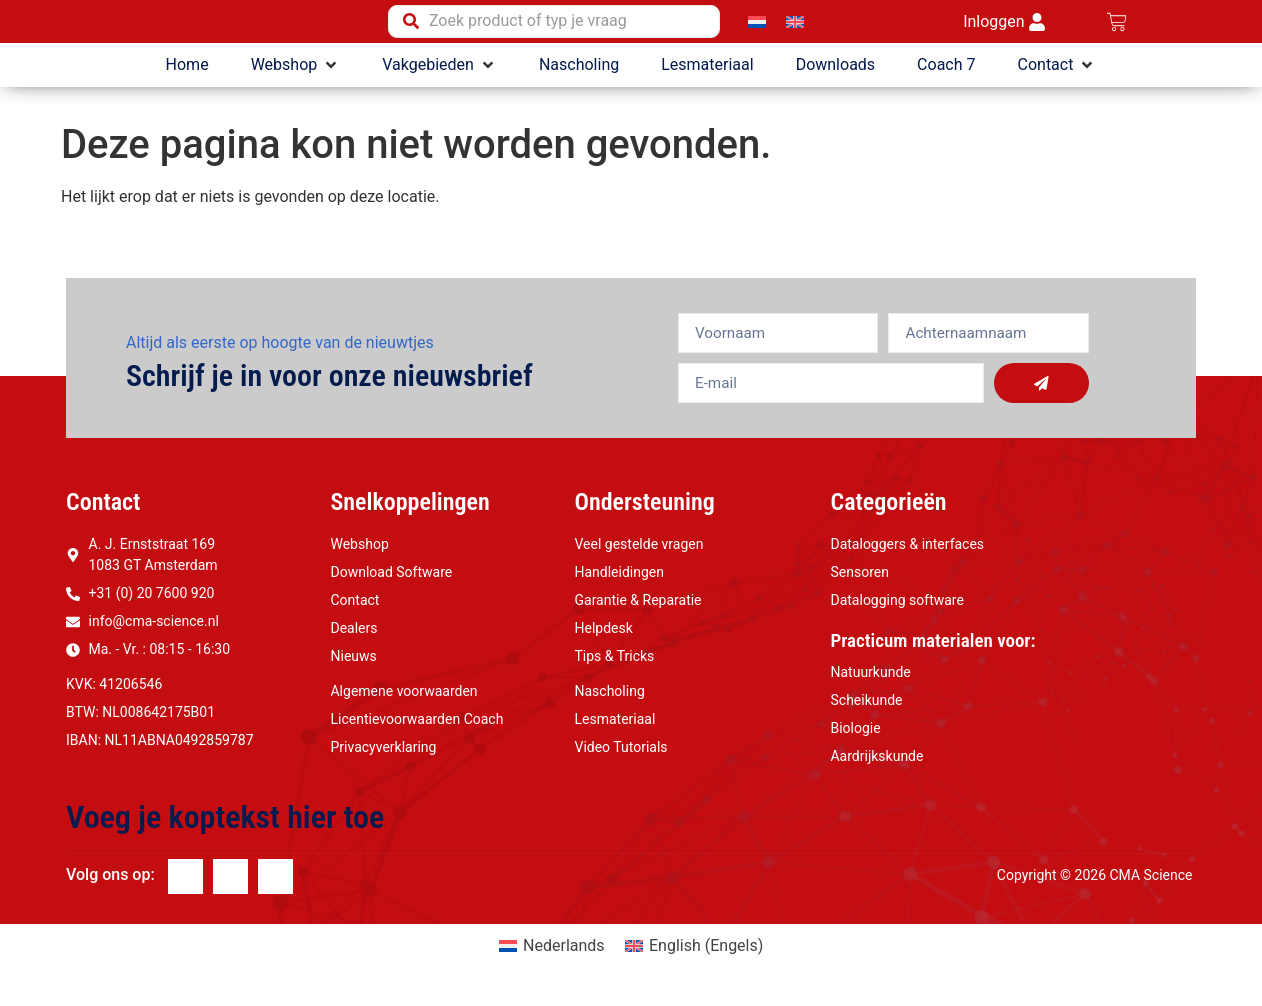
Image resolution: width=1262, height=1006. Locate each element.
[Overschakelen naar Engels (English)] (694, 954)
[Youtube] (275, 884)
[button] (296, 72)
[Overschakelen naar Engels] (795, 24)
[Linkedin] (230, 884)
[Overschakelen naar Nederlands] (757, 24)
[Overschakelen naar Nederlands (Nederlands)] (552, 954)
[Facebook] (185, 884)
